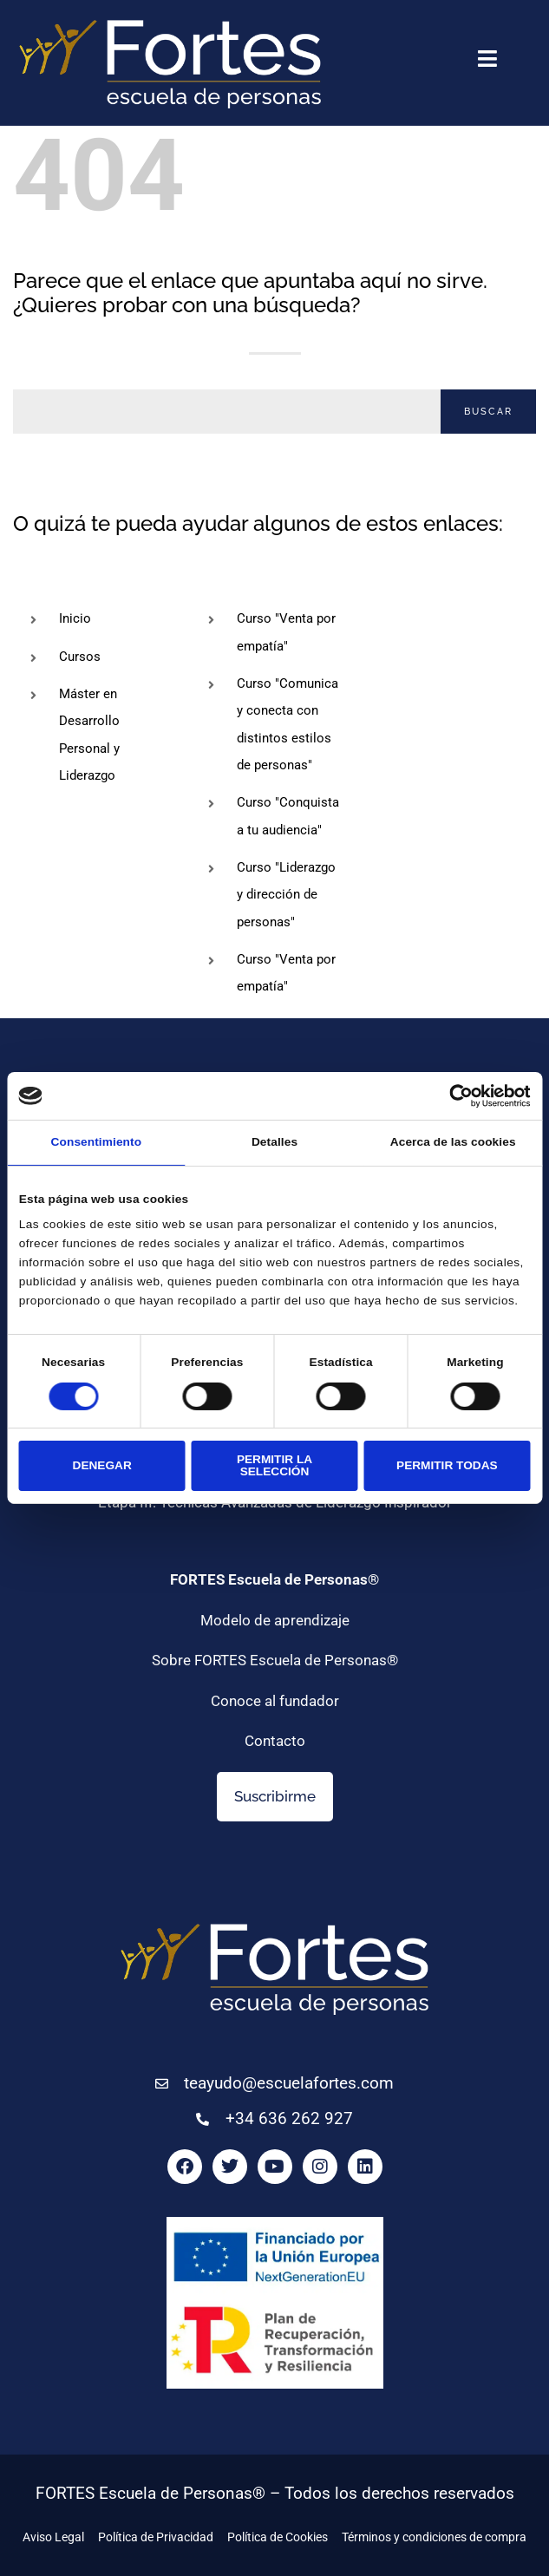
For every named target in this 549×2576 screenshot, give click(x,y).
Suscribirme (275, 1796)
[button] (487, 62)
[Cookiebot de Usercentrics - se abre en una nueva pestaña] (454, 1096)
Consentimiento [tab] (96, 1141)
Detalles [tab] (274, 1141)
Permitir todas (447, 1465)
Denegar (102, 1465)
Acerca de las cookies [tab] (453, 1141)
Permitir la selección (274, 1465)
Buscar (488, 411)
